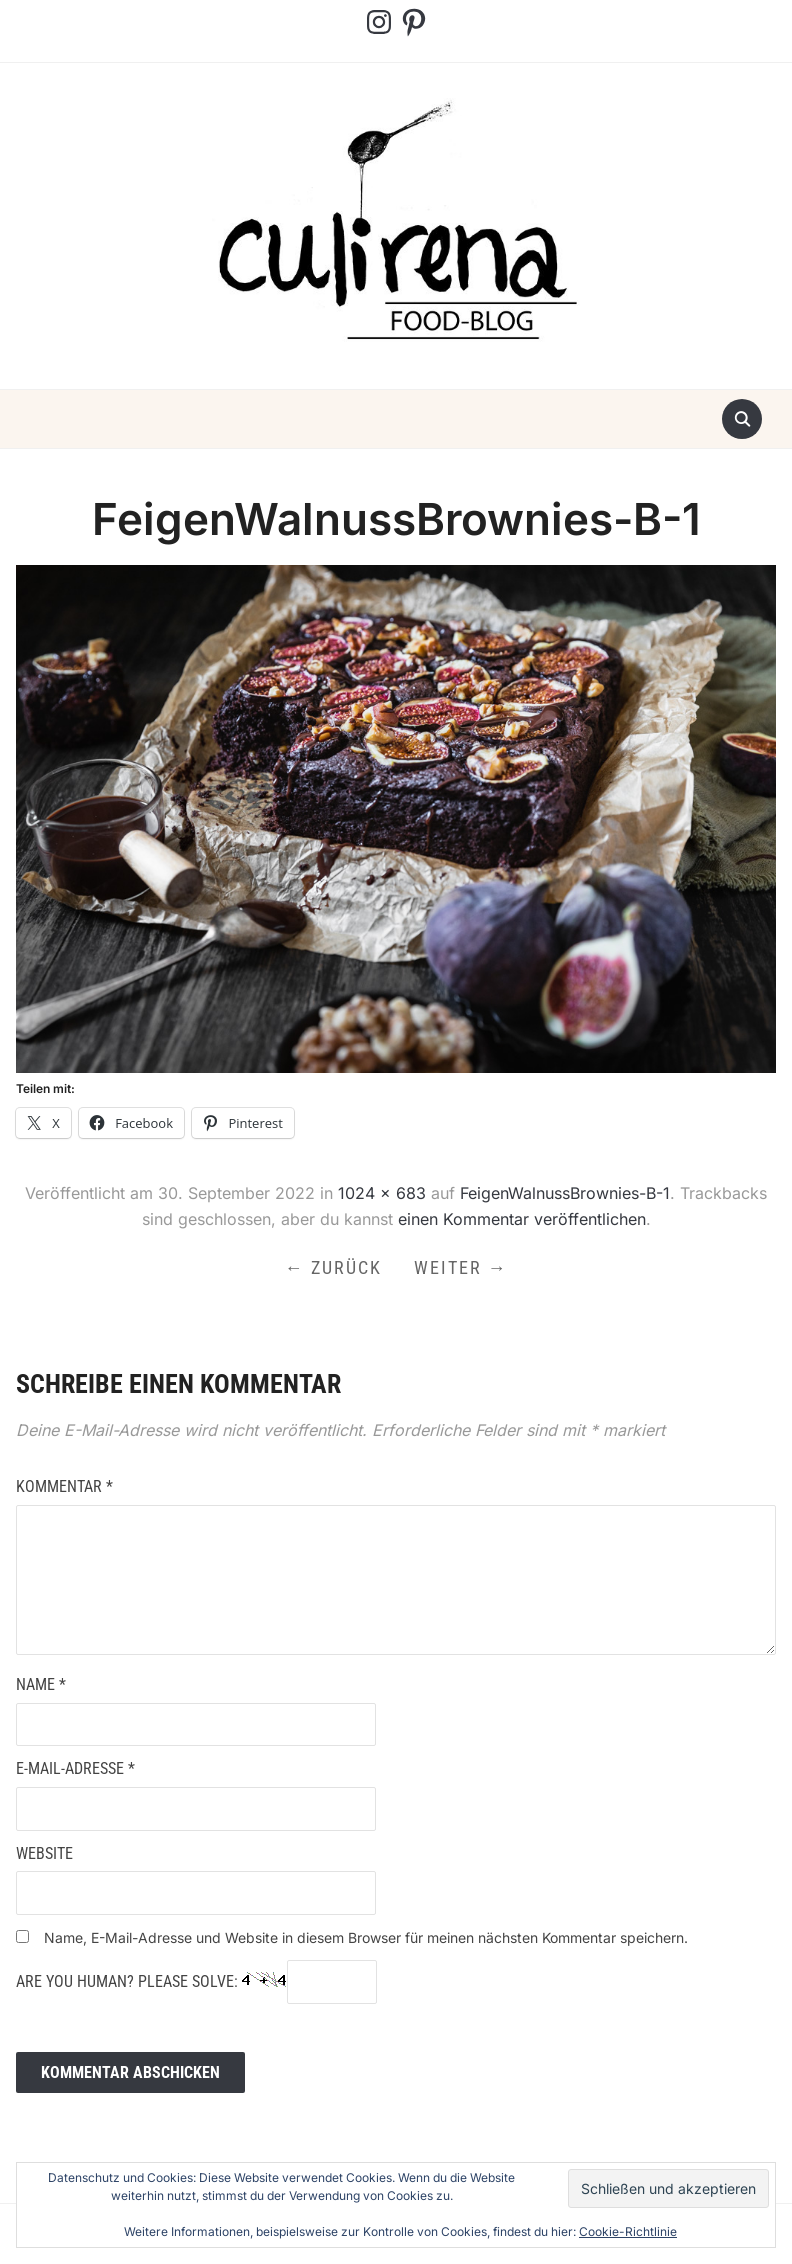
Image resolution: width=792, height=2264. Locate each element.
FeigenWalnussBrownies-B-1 (565, 1193)
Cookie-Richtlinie (628, 2231)
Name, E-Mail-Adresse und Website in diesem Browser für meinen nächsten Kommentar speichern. (366, 1937)
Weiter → (461, 1267)
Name (41, 1684)
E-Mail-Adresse (75, 1768)
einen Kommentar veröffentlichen (522, 1219)
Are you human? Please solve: (196, 1982)
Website (44, 1853)
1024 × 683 (382, 1193)
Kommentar (64, 1486)
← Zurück (333, 1267)
